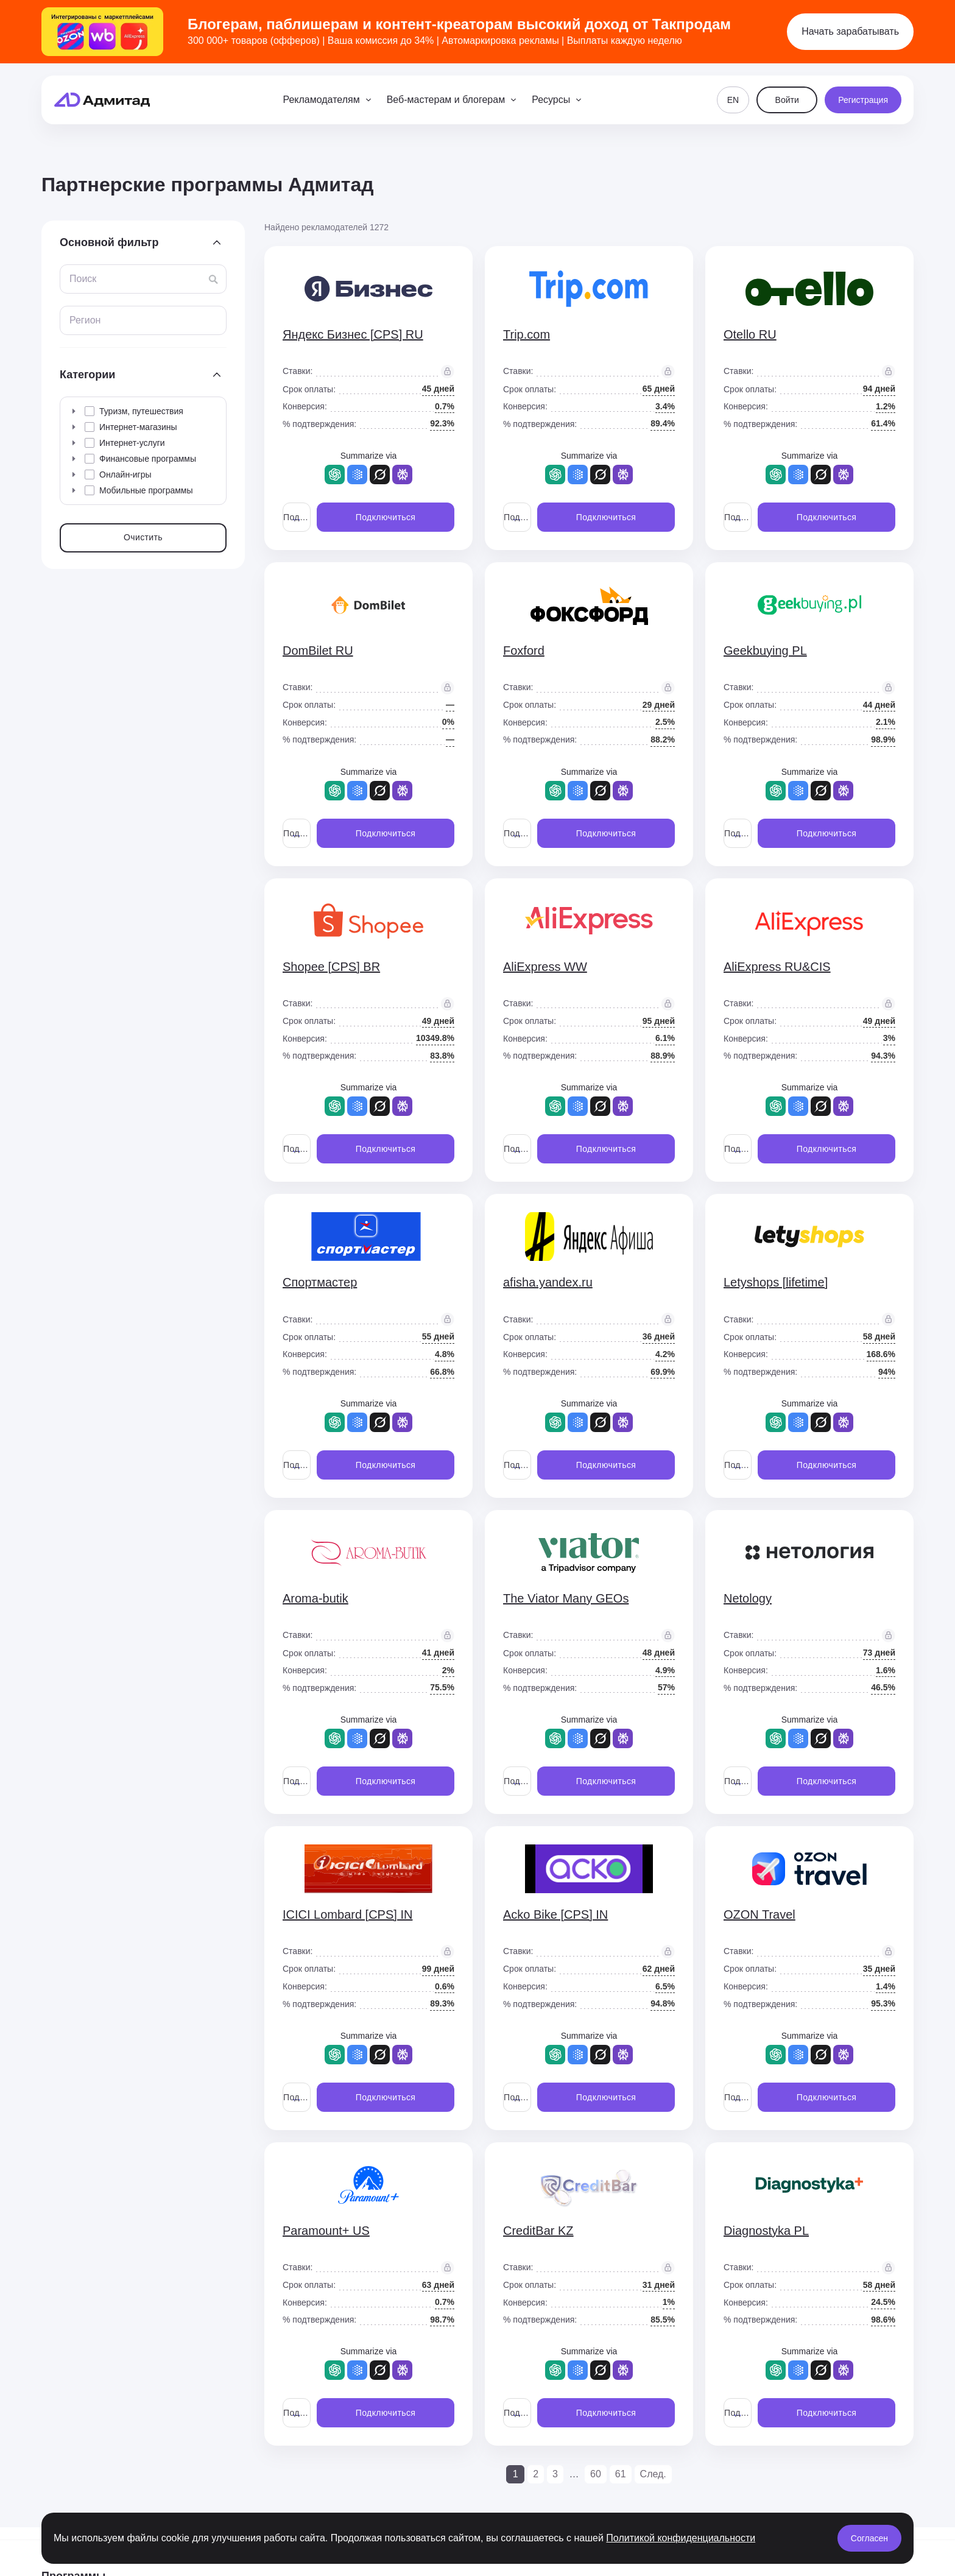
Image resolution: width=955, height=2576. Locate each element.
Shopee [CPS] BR (331, 966)
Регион (84, 320)
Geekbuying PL (765, 650)
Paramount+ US (326, 2230)
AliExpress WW (545, 966)
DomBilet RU (318, 650)
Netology (748, 1598)
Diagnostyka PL (766, 2230)
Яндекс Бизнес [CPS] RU (353, 334)
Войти (787, 100)
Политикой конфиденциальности (680, 2538)
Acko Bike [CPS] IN (555, 1914)
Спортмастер (320, 1282)
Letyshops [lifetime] (776, 1282)
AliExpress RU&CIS (777, 966)
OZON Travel (759, 1914)
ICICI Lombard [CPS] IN (347, 1914)
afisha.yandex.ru (548, 1282)
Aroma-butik (315, 1598)
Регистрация (863, 100)
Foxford (523, 650)
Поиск (82, 278)
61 (620, 2474)
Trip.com (526, 334)
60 (595, 2474)
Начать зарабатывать (850, 31)
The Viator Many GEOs (566, 1598)
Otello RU (750, 334)
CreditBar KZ (538, 2230)
